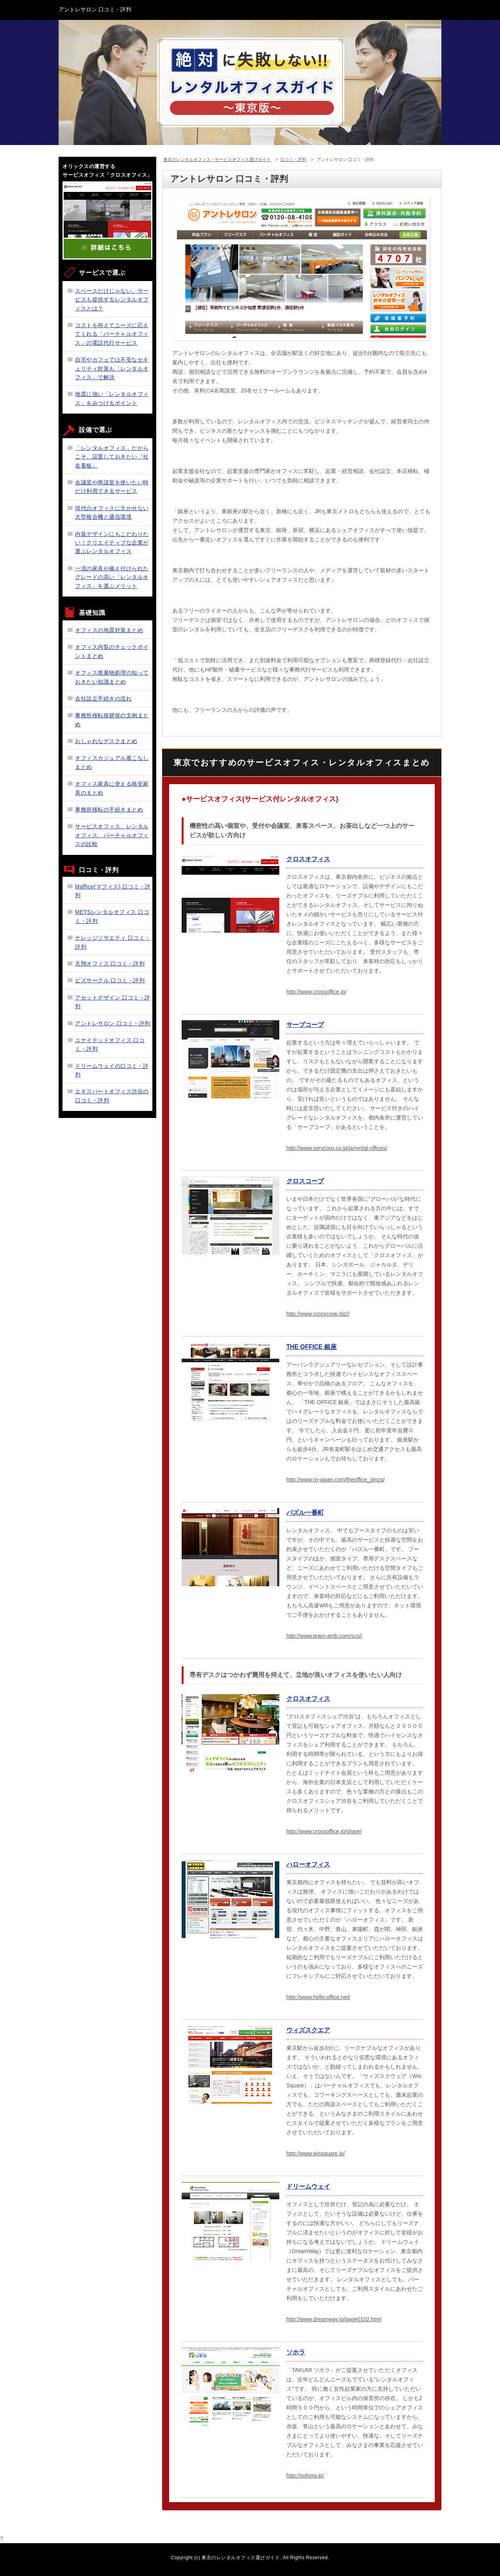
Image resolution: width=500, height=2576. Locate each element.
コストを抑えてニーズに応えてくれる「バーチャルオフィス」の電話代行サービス (112, 334)
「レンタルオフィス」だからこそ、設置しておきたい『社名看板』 (112, 457)
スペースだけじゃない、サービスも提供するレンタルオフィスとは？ (112, 300)
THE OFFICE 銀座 (311, 1347)
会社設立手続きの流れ (103, 698)
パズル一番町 (305, 1512)
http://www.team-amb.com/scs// (324, 1636)
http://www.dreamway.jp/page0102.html (333, 2319)
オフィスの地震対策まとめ (109, 630)
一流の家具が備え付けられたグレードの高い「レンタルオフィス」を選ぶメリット (112, 577)
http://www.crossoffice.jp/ (316, 992)
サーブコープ (305, 1024)
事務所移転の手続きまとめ (109, 809)
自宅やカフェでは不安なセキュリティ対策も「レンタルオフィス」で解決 (112, 368)
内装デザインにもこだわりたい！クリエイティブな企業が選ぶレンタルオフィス (112, 543)
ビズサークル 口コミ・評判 (110, 980)
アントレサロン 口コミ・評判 (112, 1023)
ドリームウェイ (308, 2186)
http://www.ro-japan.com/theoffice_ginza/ (335, 1479)
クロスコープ (305, 1181)
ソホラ (295, 2352)
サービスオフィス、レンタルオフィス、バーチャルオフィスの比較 (112, 835)
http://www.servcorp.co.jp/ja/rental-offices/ (336, 1148)
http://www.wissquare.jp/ (315, 2153)
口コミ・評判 (293, 159)
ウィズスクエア (308, 2030)
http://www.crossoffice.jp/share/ (324, 1831)
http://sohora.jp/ (305, 2475)
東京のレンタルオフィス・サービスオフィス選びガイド (217, 159)
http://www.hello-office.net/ (318, 1997)
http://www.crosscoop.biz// (318, 1314)
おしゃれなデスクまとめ (106, 741)
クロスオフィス (308, 859)
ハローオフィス (308, 1864)
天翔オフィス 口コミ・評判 (110, 963)
